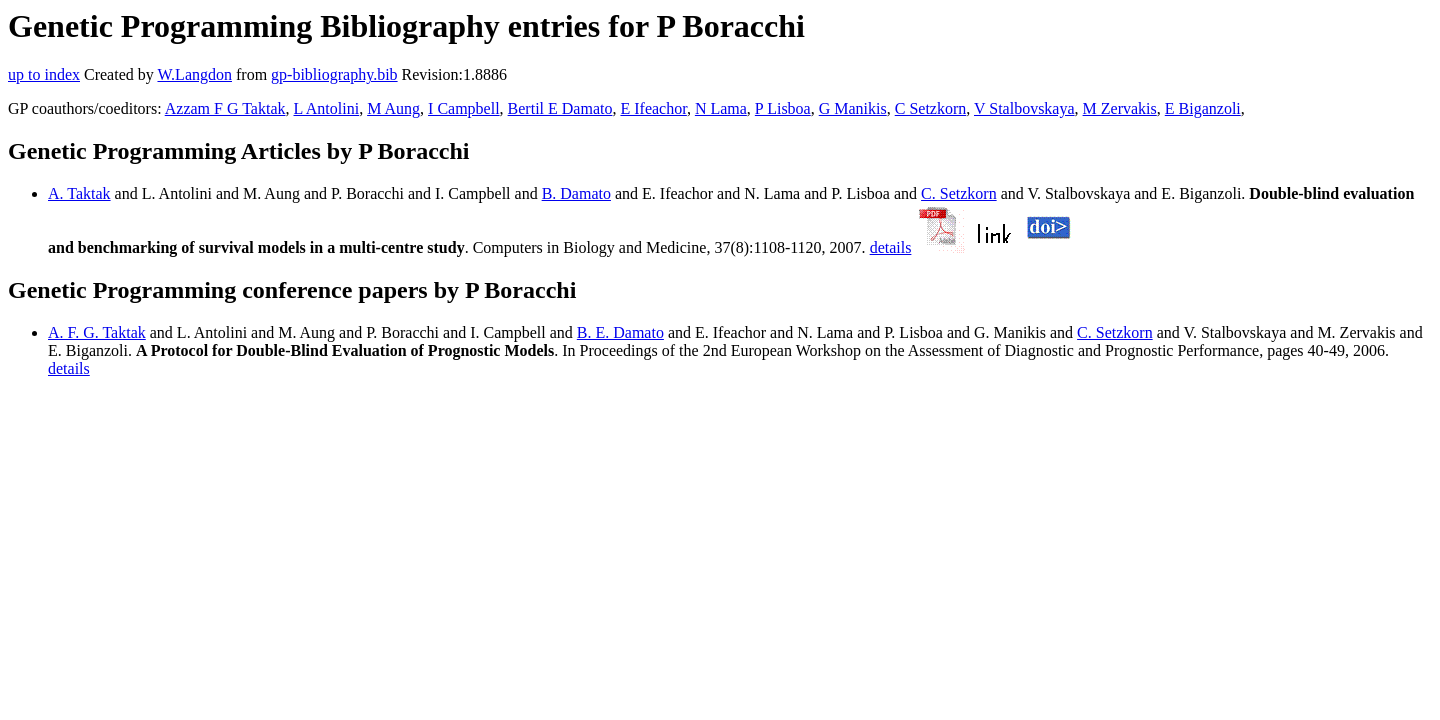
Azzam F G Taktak (225, 108)
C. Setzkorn (959, 193)
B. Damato (576, 193)
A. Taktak (79, 193)
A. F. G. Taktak (97, 332)
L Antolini (327, 108)
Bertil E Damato (560, 108)
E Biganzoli (1203, 108)
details (891, 247)
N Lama (721, 108)
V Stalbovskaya (1024, 108)
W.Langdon (194, 74)
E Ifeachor (653, 108)
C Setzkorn (931, 108)
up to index (44, 74)
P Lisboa (783, 108)
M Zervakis (1120, 108)
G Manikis (853, 108)
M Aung (393, 108)
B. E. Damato (620, 332)
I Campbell (464, 108)
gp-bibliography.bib (334, 74)
